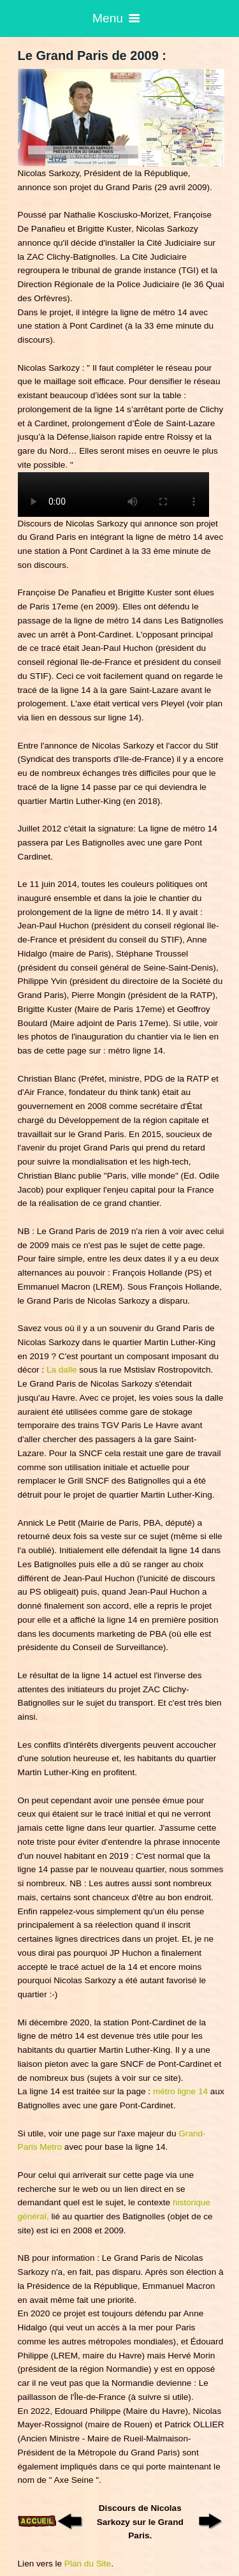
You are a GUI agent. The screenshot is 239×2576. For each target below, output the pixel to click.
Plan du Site (87, 2563)
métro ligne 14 (181, 2091)
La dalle (63, 1369)
